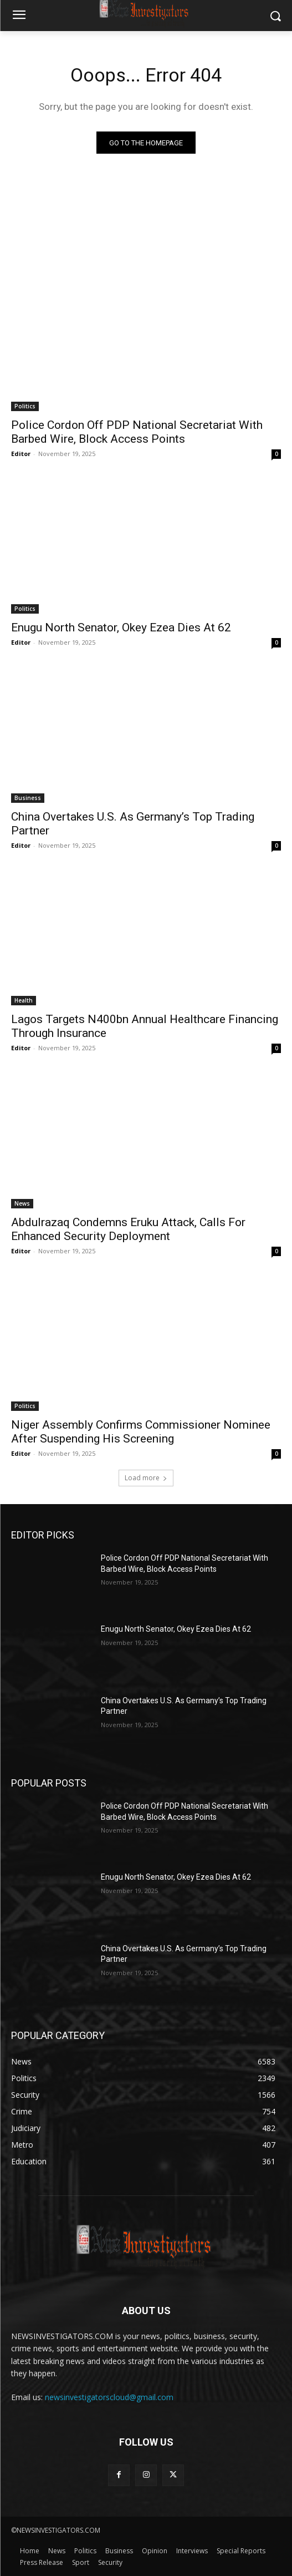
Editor (20, 453)
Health (23, 1000)
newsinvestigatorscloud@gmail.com (109, 2397)
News (22, 1203)
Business (27, 798)
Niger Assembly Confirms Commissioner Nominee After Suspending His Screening (140, 1431)
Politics (24, 406)
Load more (146, 1477)
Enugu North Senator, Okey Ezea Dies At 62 (121, 627)
